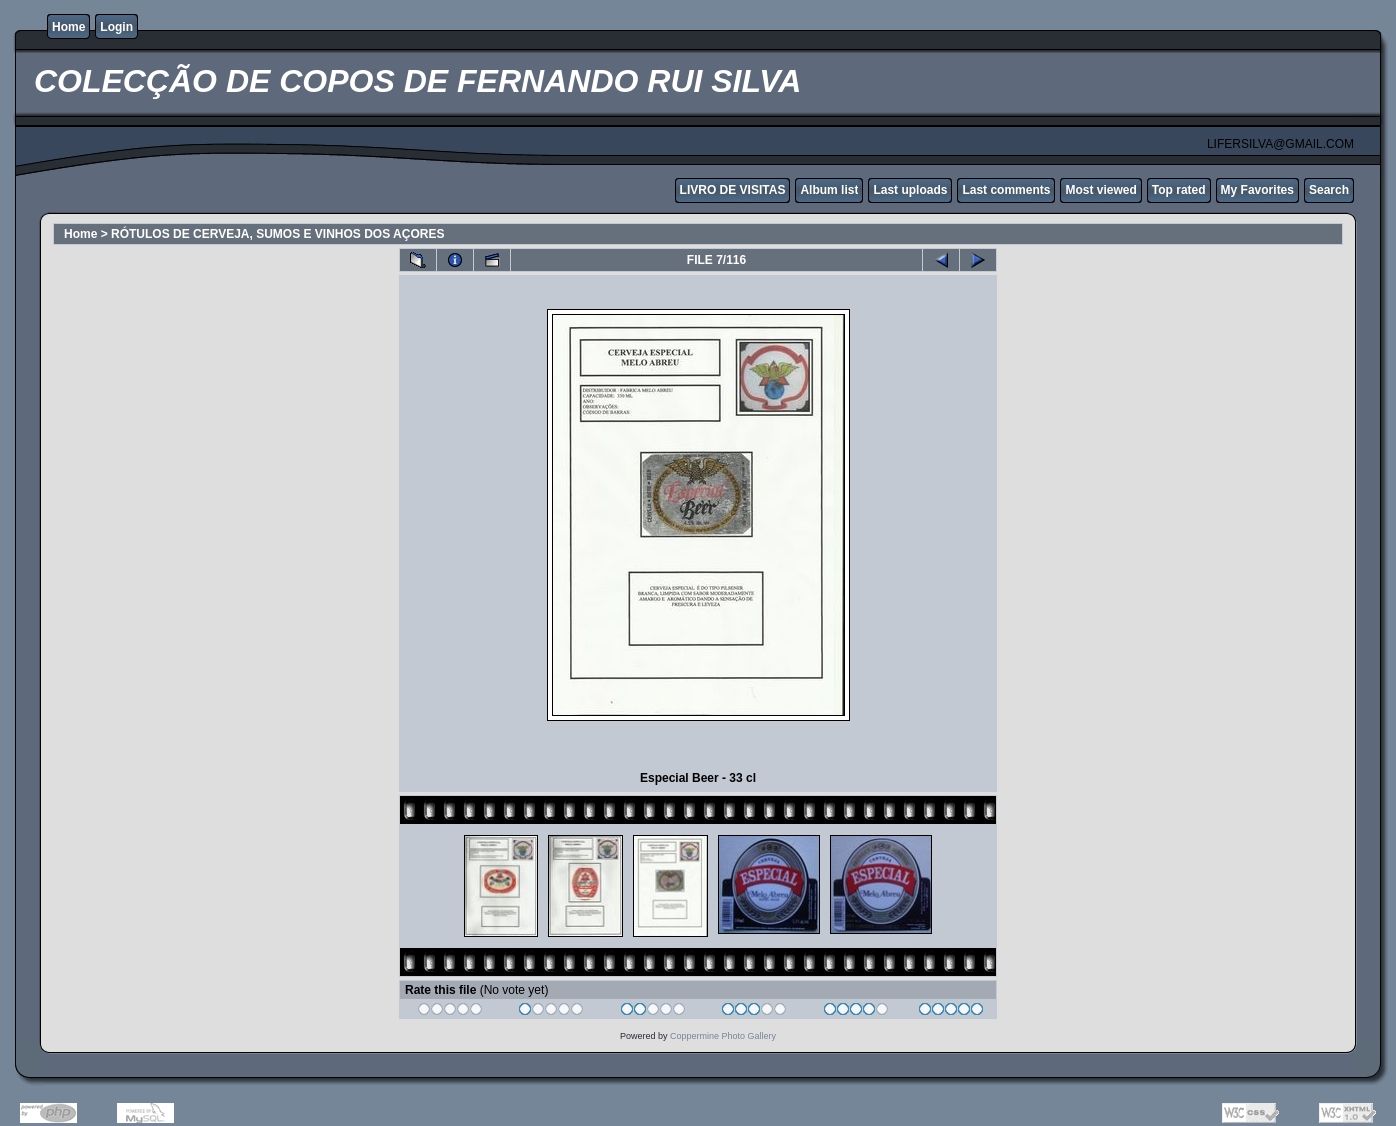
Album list (829, 190)
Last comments (1006, 190)
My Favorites (1257, 190)
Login (116, 27)
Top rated (1179, 190)
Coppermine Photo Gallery (723, 1036)
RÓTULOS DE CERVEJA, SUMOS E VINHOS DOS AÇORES (277, 234)
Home (68, 27)
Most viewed (1100, 190)
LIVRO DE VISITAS (733, 190)
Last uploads (910, 190)
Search (1329, 190)
